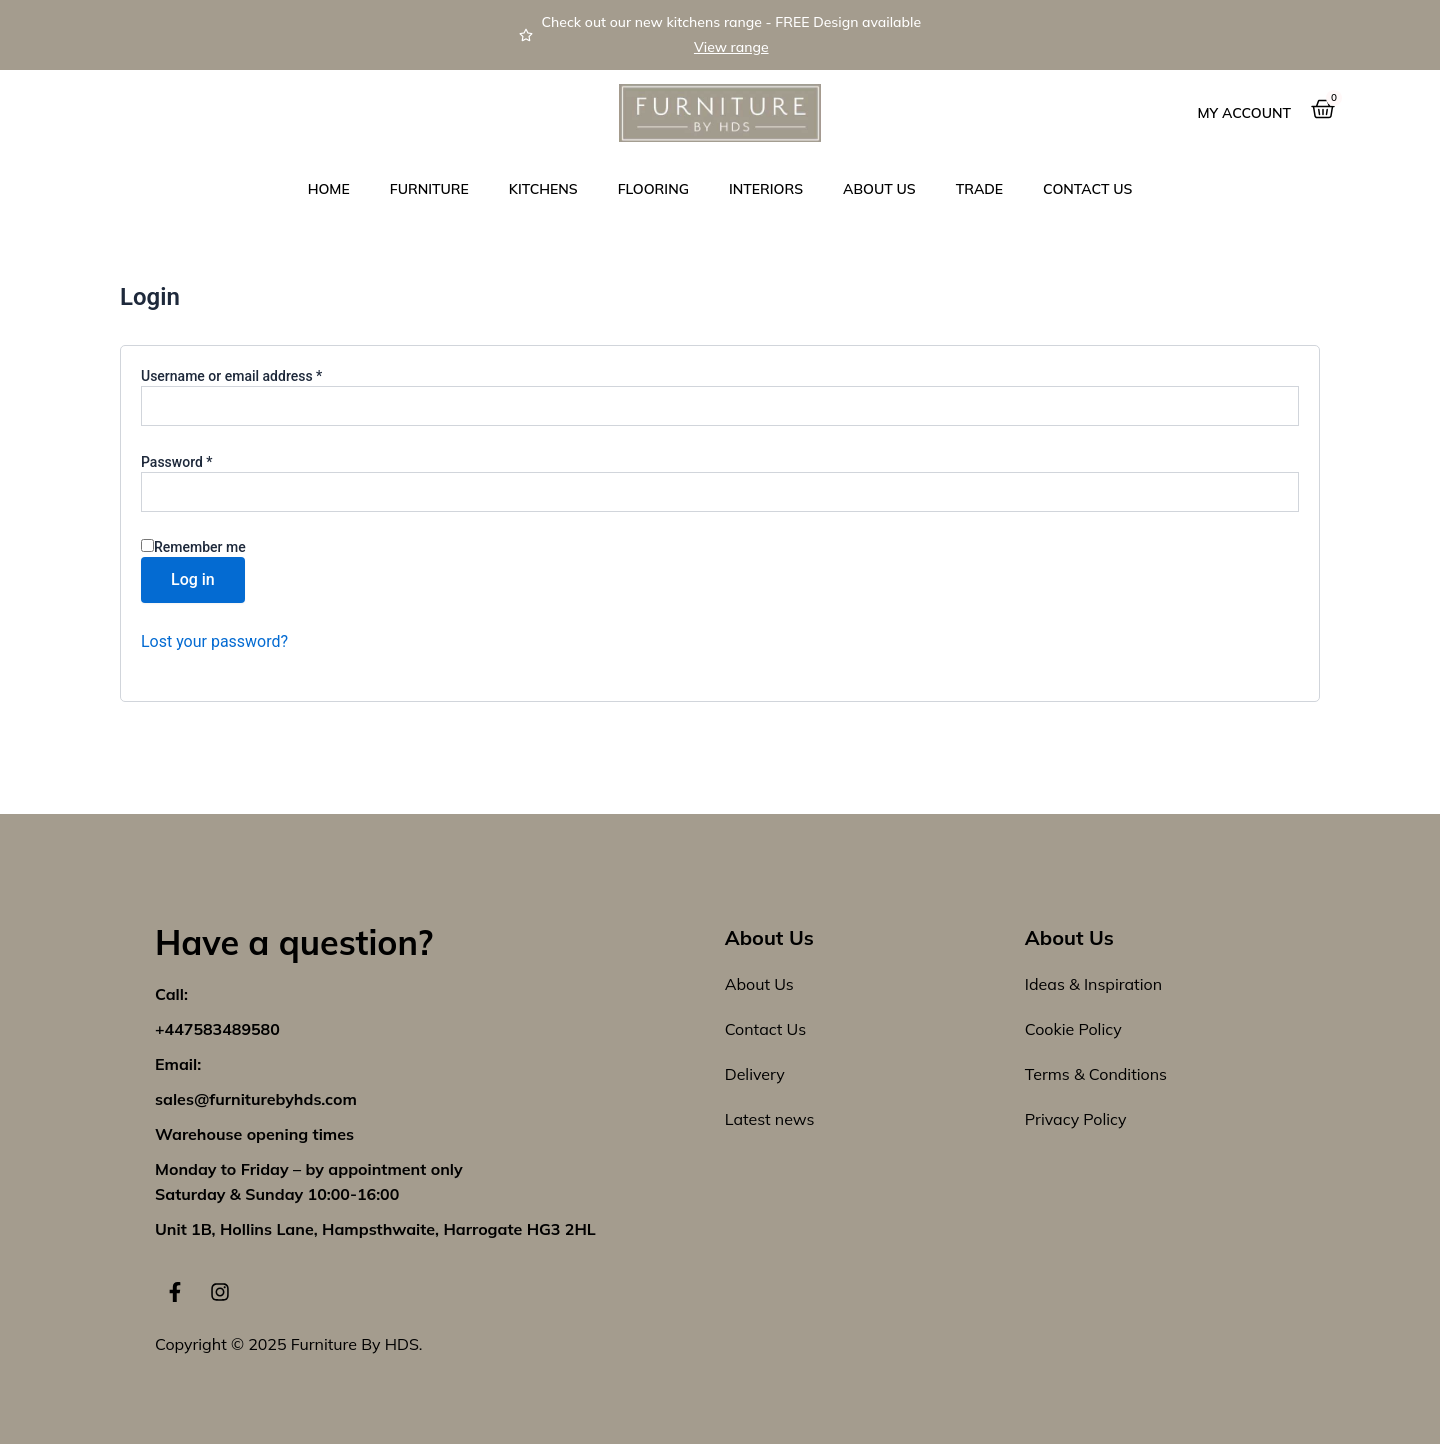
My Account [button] (1244, 113)
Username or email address (259, 375)
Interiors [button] (766, 189)
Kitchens (543, 189)
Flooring (653, 189)
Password (204, 461)
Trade (979, 189)
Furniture (429, 189)
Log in (193, 579)
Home (329, 189)
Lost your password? (214, 641)
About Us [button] (879, 189)
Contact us (1087, 189)
